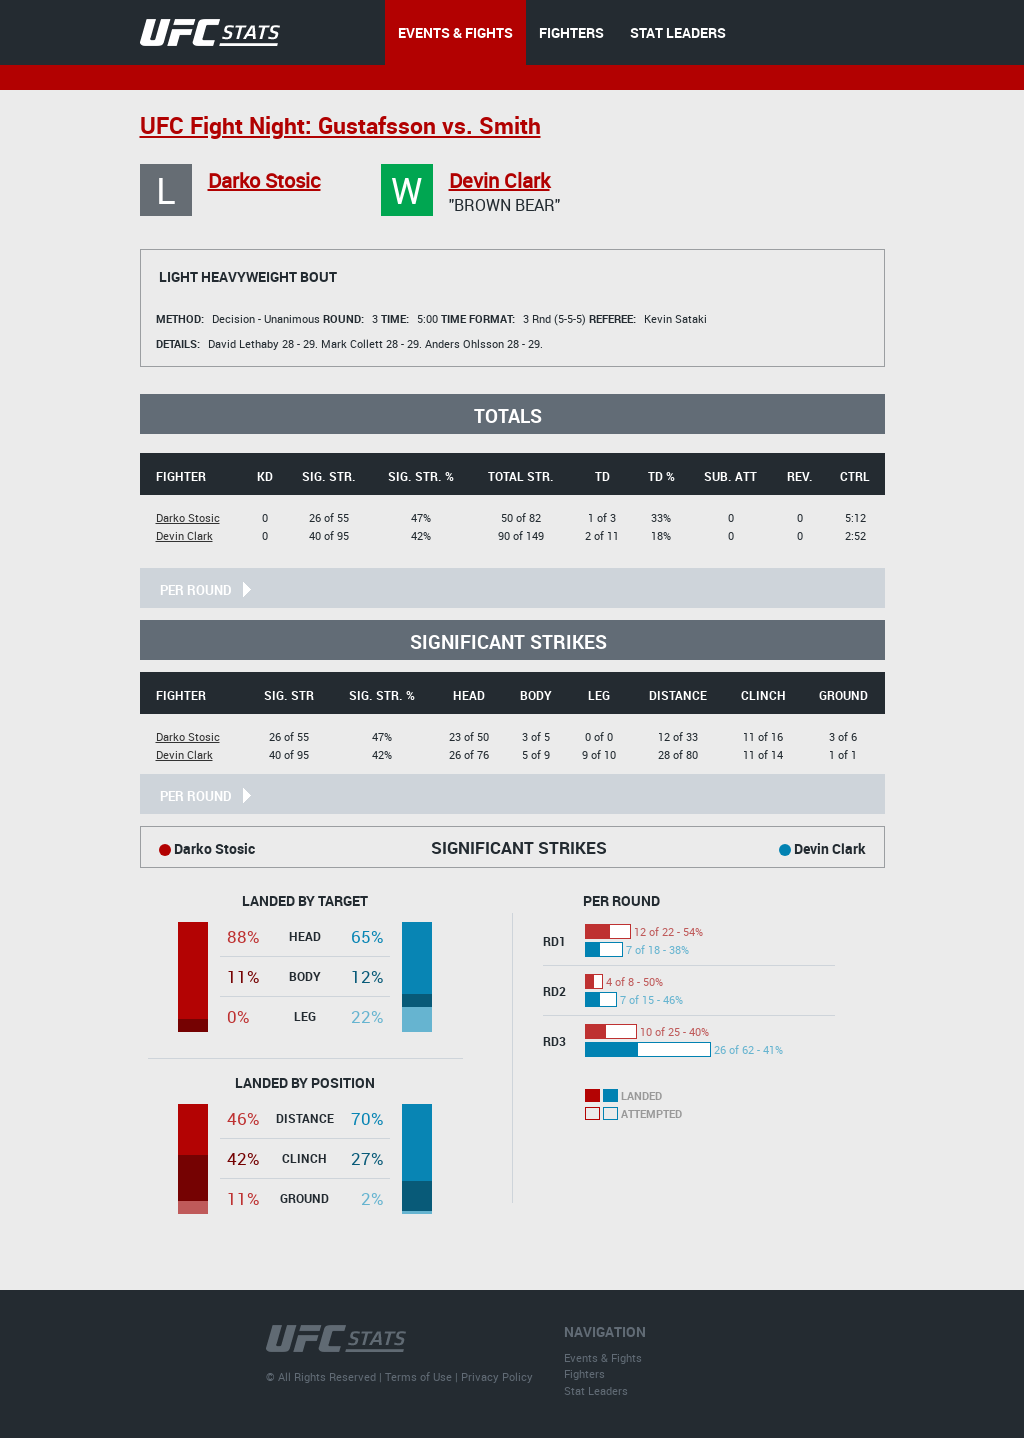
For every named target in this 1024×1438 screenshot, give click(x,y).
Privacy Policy (497, 1376)
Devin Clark (499, 180)
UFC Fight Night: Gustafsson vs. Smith (340, 125)
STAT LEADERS (678, 32)
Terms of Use (418, 1376)
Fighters (584, 1373)
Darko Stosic (264, 180)
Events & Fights (603, 1357)
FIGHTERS (571, 32)
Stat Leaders (596, 1390)
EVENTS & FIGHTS (455, 32)
